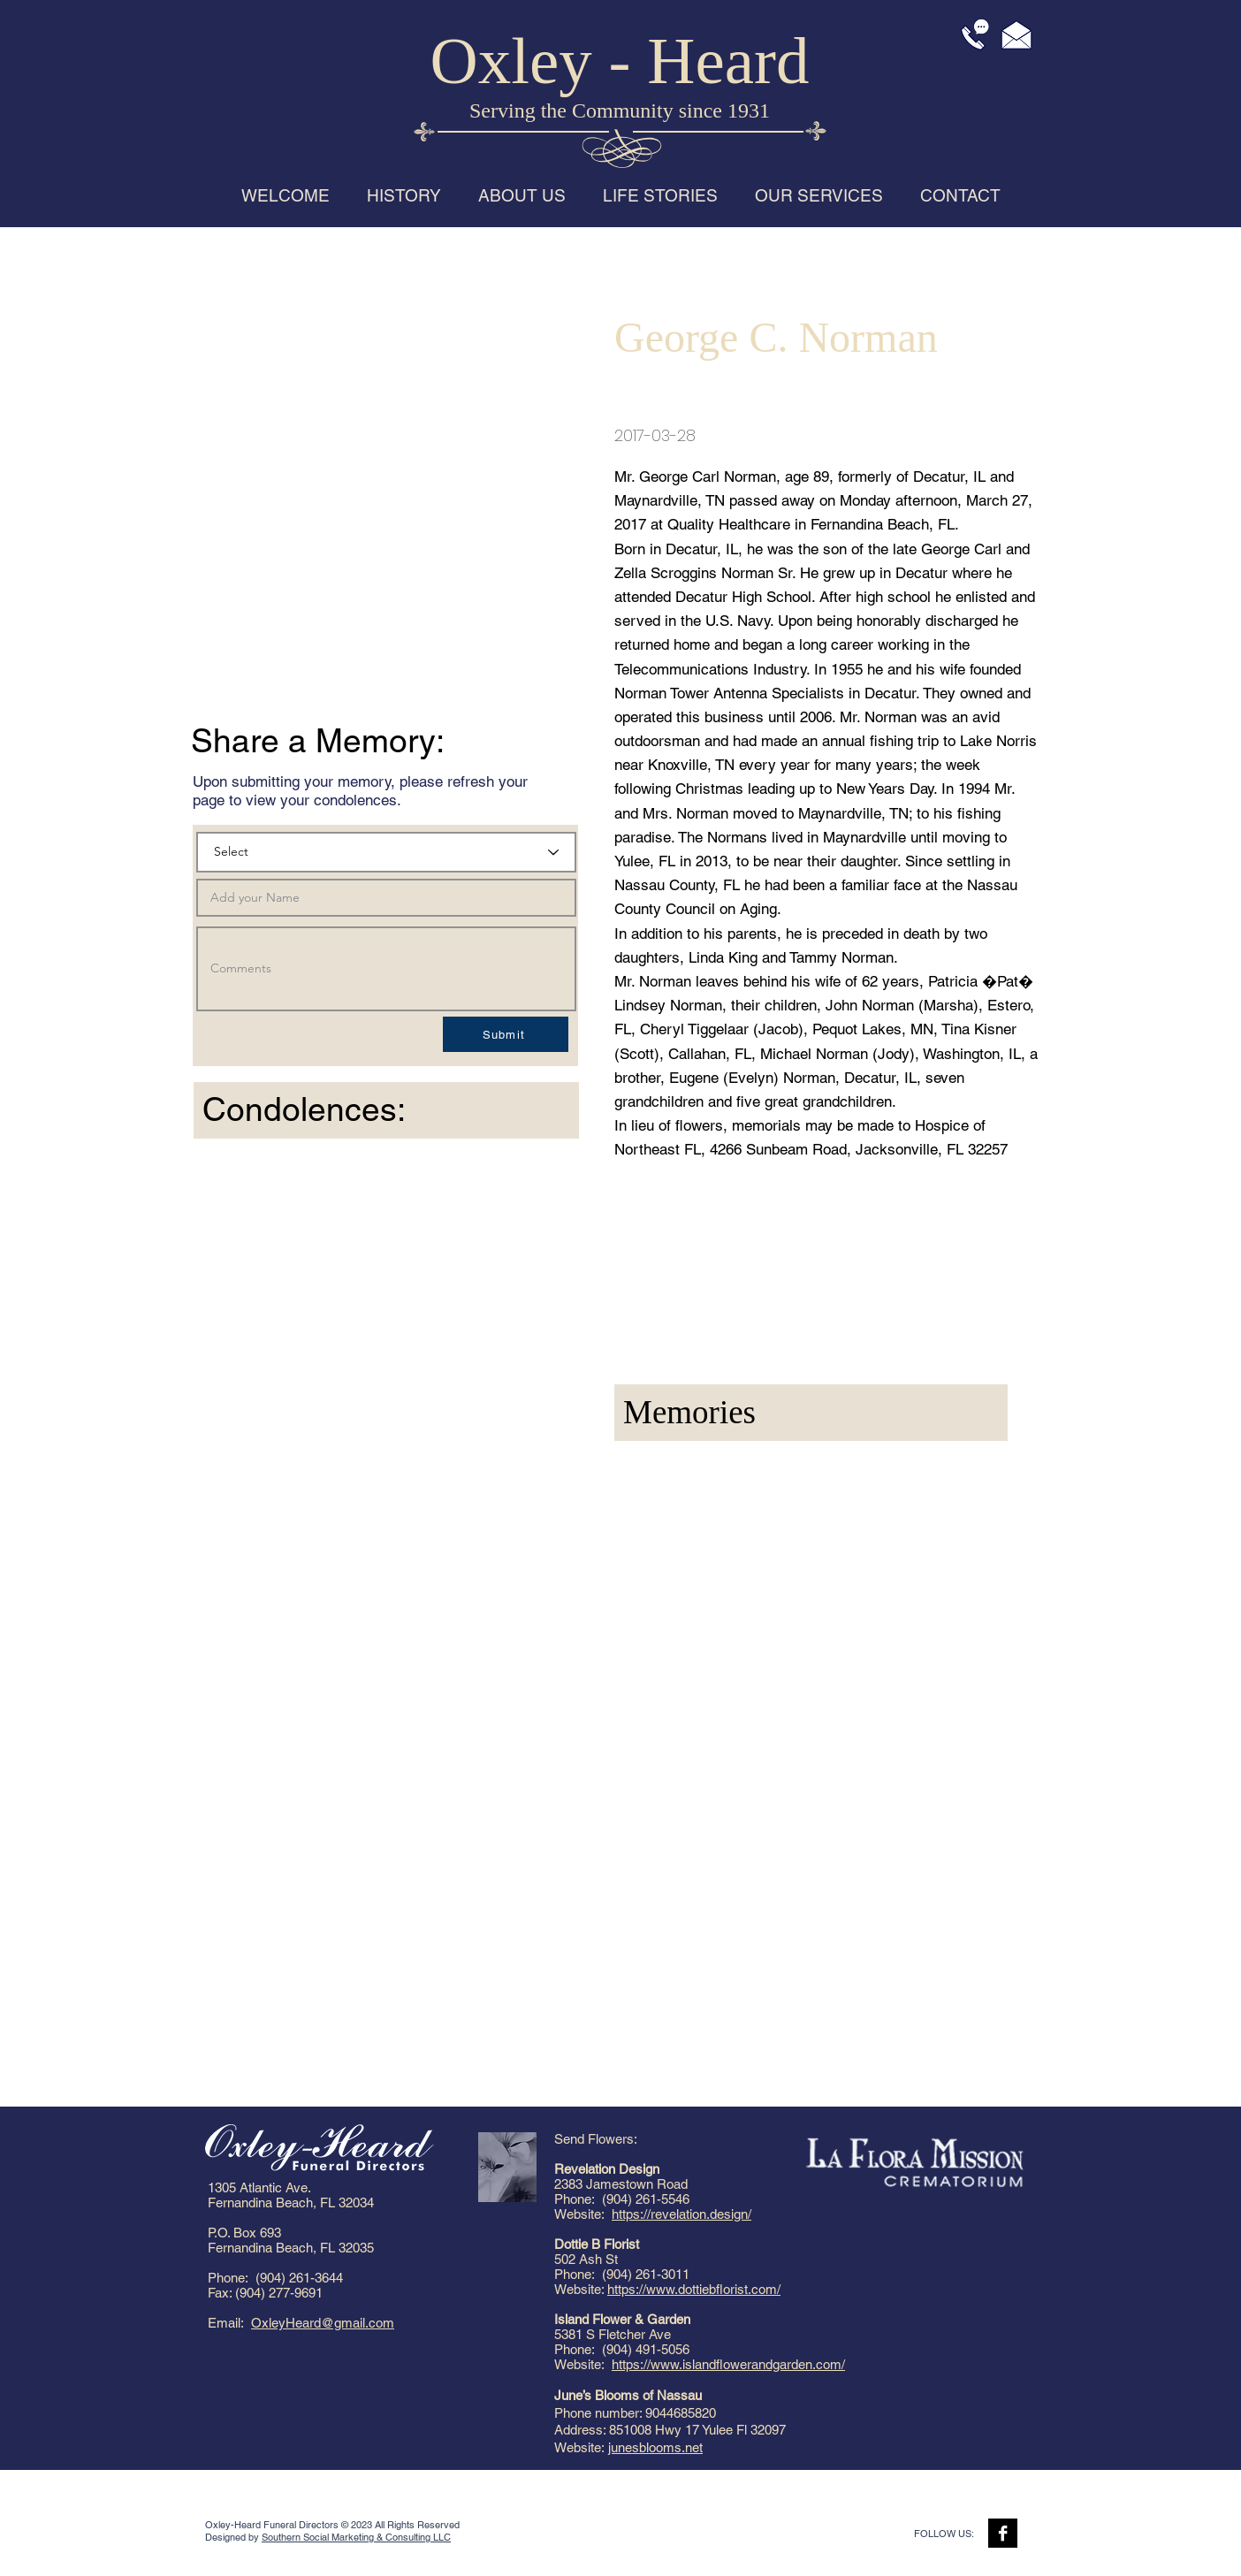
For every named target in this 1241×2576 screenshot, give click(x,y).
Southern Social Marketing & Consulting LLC (356, 2537)
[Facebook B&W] (1002, 2533)
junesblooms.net (655, 2447)
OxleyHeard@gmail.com (322, 2322)
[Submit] (505, 1034)
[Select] (386, 852)
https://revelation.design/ (681, 2214)
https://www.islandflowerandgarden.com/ (728, 2364)
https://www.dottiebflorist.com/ (693, 2289)
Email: (229, 2322)
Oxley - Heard (620, 60)
